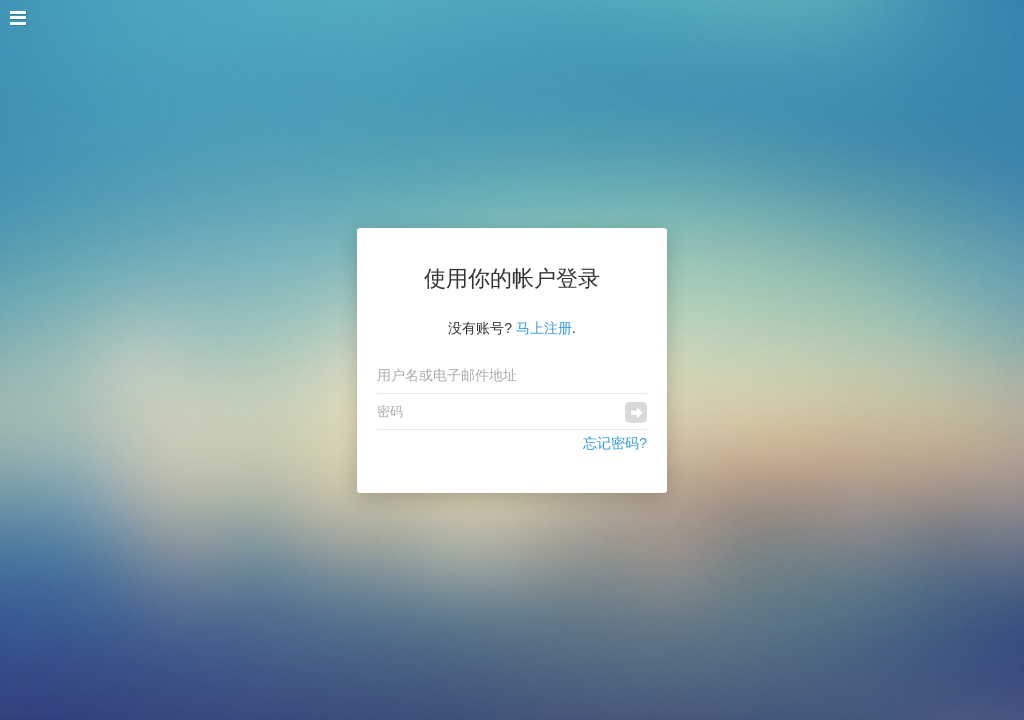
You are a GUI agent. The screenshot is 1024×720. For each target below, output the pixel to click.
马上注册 (544, 328)
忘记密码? (615, 443)
